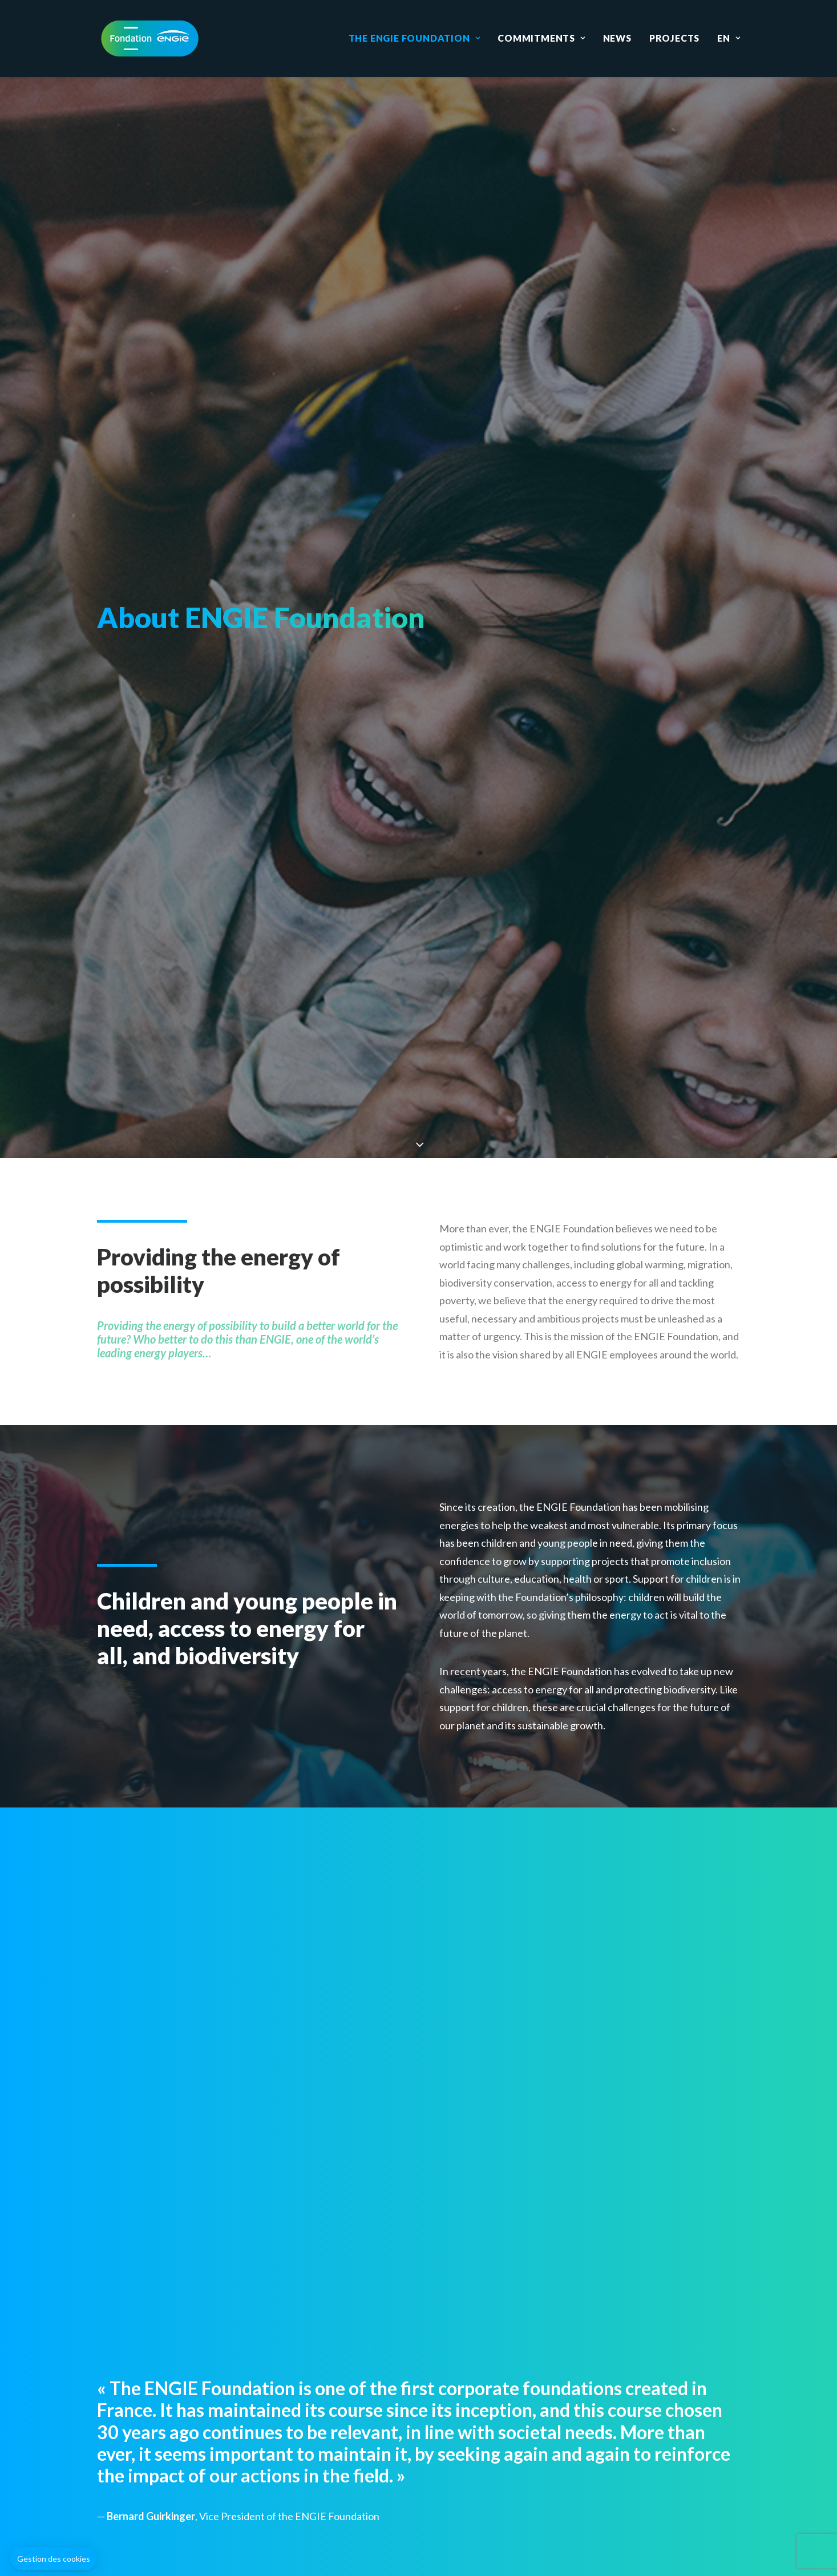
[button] (53, 2559)
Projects (674, 38)
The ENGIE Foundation (414, 38)
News (617, 38)
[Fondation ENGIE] (150, 38)
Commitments (541, 38)
